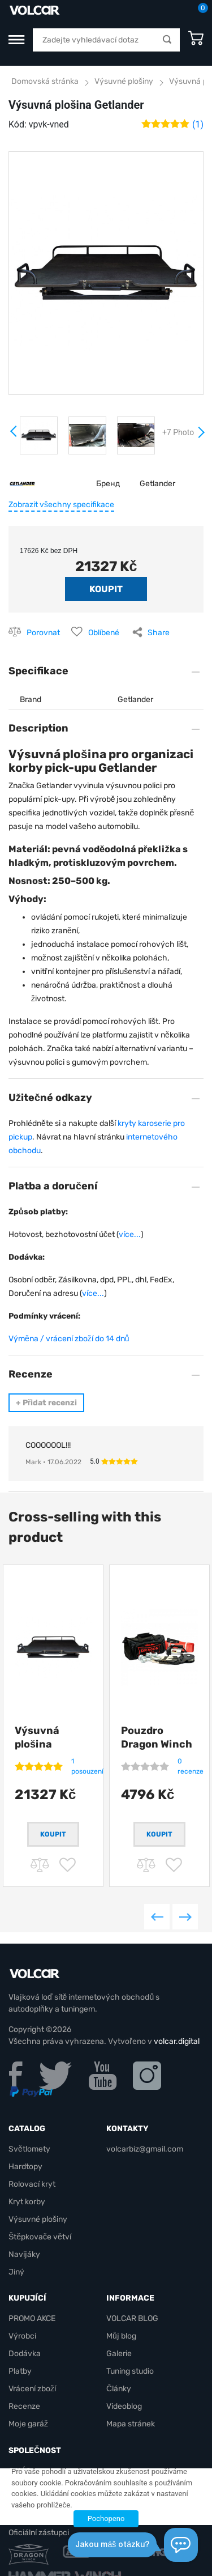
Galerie (119, 2353)
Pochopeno (106, 2518)
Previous (157, 1916)
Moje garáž (28, 2424)
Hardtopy (25, 2166)
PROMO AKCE (31, 2318)
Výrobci (22, 2336)
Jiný (16, 2272)
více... (130, 1234)
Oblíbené (103, 632)
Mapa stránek (130, 2424)
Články (118, 2389)
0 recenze (191, 1766)
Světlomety (29, 2149)
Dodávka (24, 2353)
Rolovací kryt (31, 2184)
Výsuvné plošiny (123, 81)
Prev (14, 435)
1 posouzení (87, 1766)
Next (200, 437)
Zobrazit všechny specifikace (61, 504)
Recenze (24, 2406)
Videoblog (124, 2406)
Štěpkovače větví (39, 2237)
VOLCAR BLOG (132, 2318)
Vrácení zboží (32, 2389)
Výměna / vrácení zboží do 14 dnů (68, 1339)
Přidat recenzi (46, 1403)
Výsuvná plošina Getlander (40, 1744)
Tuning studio (130, 2371)
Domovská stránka (45, 81)
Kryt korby (26, 2202)
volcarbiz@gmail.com (144, 2149)
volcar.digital (177, 2041)
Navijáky (24, 2254)
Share (159, 632)
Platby (20, 2371)
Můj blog (121, 2336)
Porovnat (43, 632)
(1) (198, 124)
